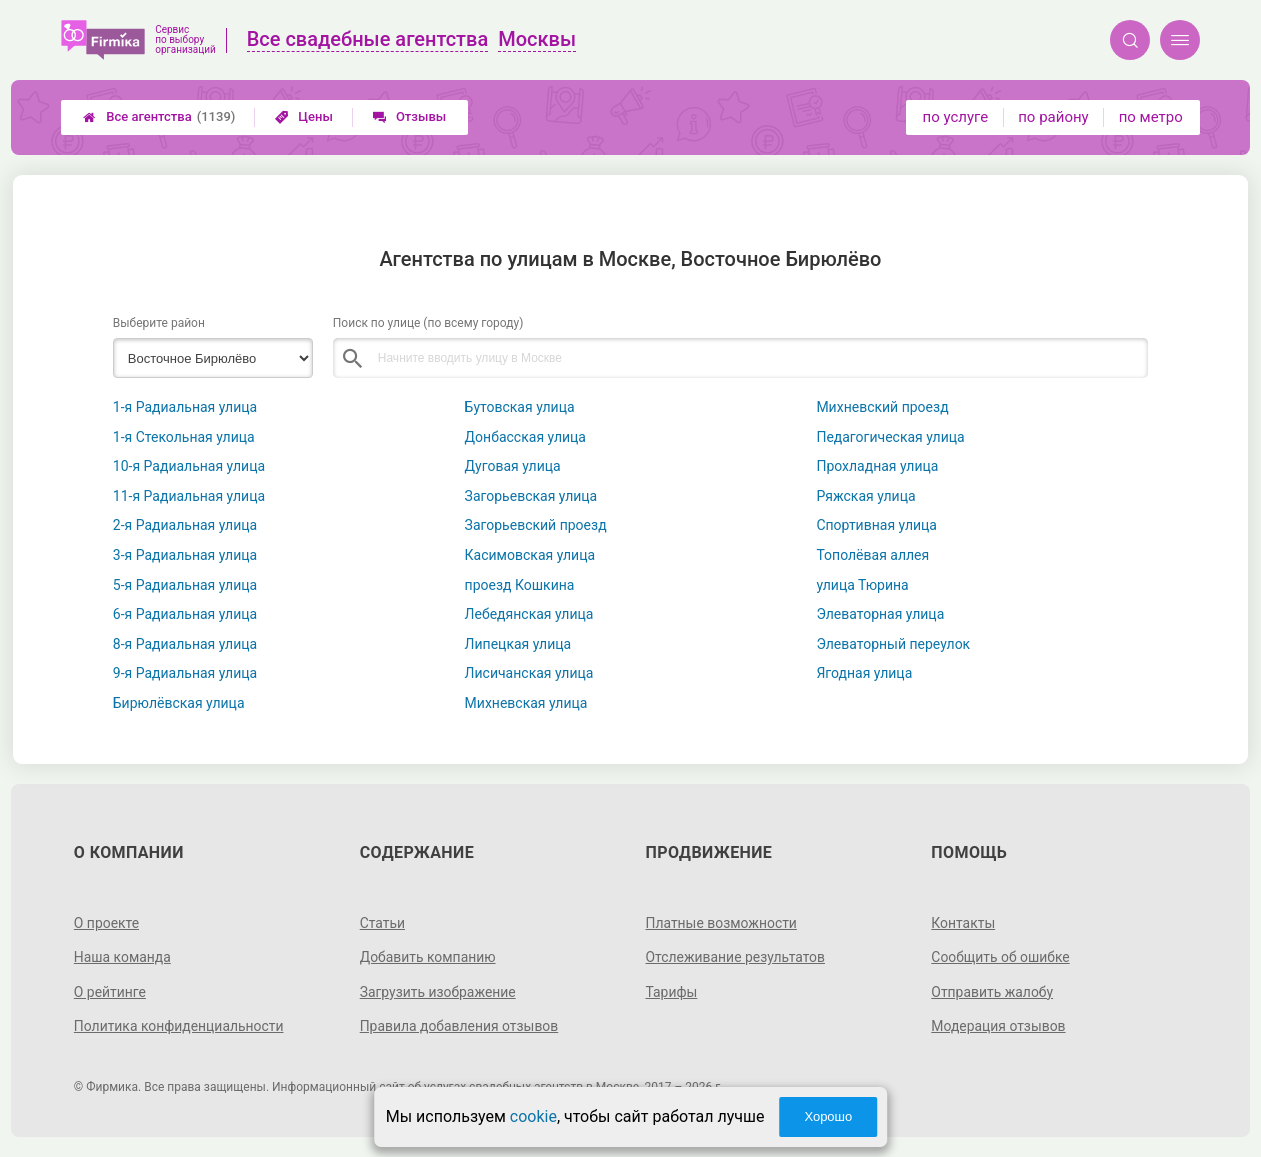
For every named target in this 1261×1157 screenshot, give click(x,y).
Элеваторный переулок (893, 644)
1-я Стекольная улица (184, 437)
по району (1053, 117)
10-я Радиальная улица (189, 466)
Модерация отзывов (998, 1026)
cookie (533, 1116)
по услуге (956, 117)
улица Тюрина (862, 585)
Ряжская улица (865, 496)
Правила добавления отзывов (460, 1026)
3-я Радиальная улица (185, 555)
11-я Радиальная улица (189, 496)
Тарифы (672, 992)
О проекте (107, 923)
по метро (1151, 117)
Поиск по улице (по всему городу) (428, 323)
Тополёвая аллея (872, 555)
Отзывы (409, 116)
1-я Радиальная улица (185, 407)
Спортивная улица (876, 525)
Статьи (383, 923)
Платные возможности (722, 923)
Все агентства (159, 117)
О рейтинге (110, 992)
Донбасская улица (525, 437)
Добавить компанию (428, 957)
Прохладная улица (877, 466)
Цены (304, 116)
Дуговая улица (513, 466)
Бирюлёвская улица (179, 703)
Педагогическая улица (890, 437)
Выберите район (159, 323)
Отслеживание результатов (736, 957)
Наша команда (123, 957)
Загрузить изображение (438, 992)
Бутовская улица (520, 407)
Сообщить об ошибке (1000, 957)
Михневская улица (526, 703)
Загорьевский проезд (536, 525)
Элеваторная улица (880, 614)
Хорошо (828, 1116)
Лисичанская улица (529, 673)
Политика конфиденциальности (179, 1026)
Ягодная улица (864, 673)
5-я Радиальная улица (185, 585)
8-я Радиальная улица (185, 644)
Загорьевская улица (531, 496)
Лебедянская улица (529, 614)
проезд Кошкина (520, 585)
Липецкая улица (518, 644)
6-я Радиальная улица (185, 614)
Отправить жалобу (992, 992)
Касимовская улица (530, 555)
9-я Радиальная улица (185, 673)
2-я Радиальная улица (185, 525)
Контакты (963, 923)
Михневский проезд (882, 407)
